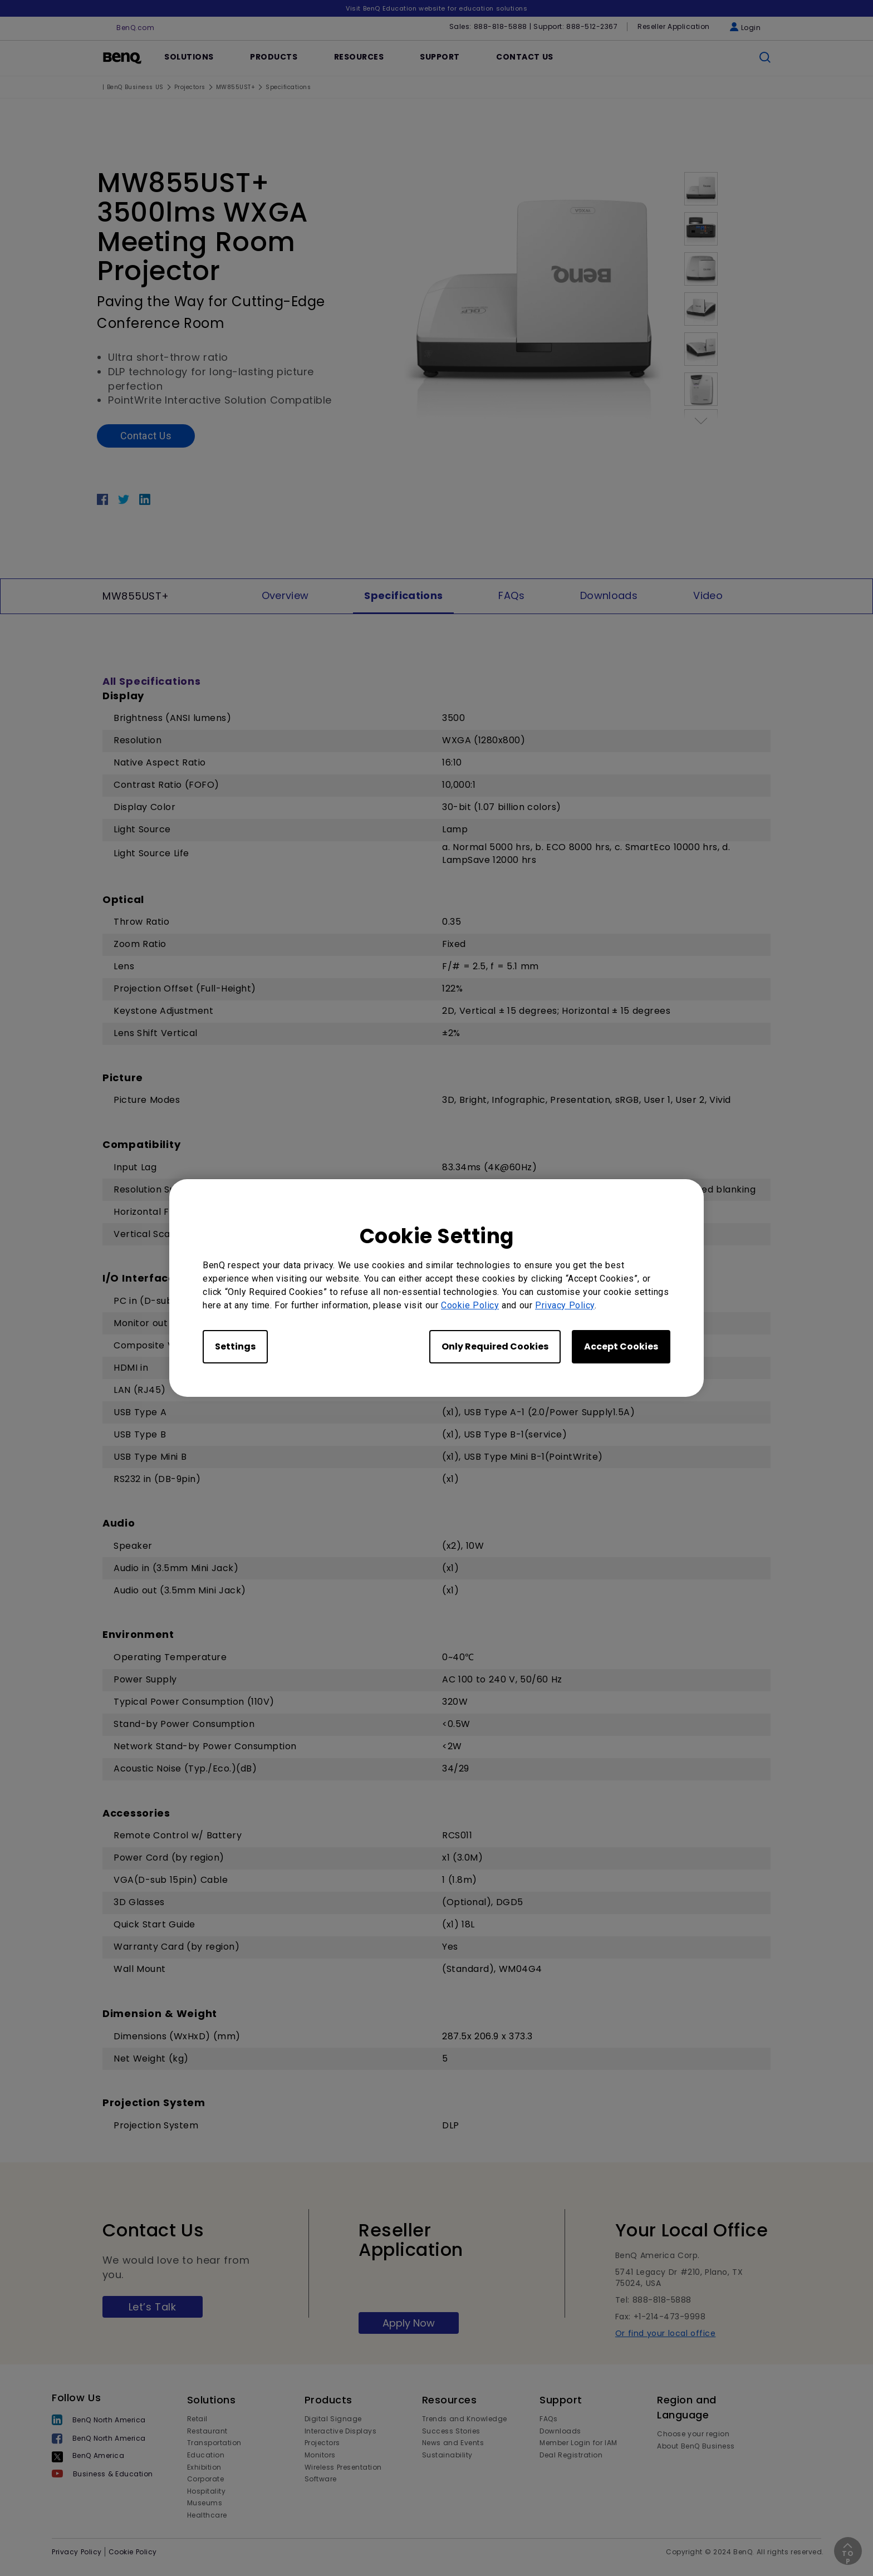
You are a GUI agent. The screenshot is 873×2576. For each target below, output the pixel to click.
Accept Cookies (621, 1346)
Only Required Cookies (495, 1346)
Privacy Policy (565, 1305)
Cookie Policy (470, 1305)
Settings (235, 1346)
